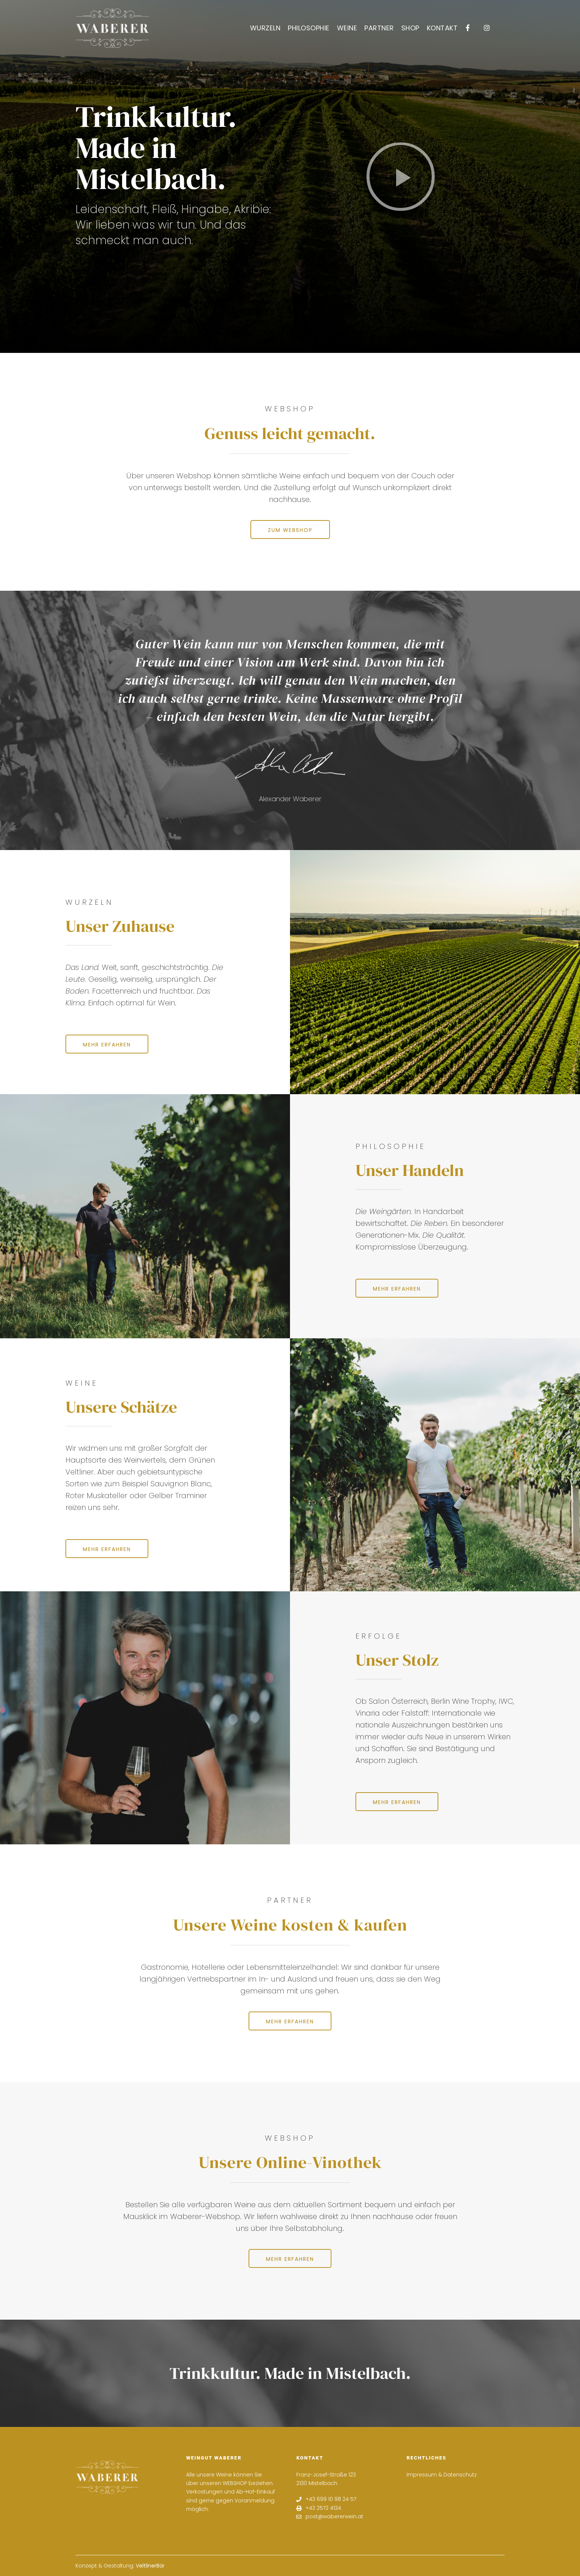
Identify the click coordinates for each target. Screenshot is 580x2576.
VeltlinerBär (150, 2565)
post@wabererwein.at (329, 2516)
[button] (400, 176)
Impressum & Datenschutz (442, 2474)
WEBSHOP (235, 2483)
